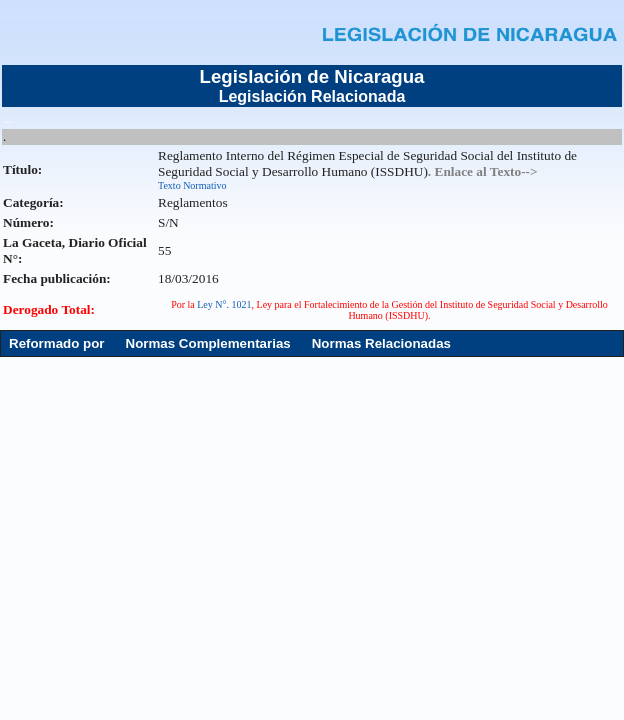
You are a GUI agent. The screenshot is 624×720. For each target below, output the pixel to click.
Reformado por (57, 343)
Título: (22, 169)
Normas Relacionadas (381, 343)
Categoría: (33, 202)
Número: (28, 222)
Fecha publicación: (57, 278)
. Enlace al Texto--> (483, 171)
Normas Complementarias (208, 343)
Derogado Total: (49, 309)
